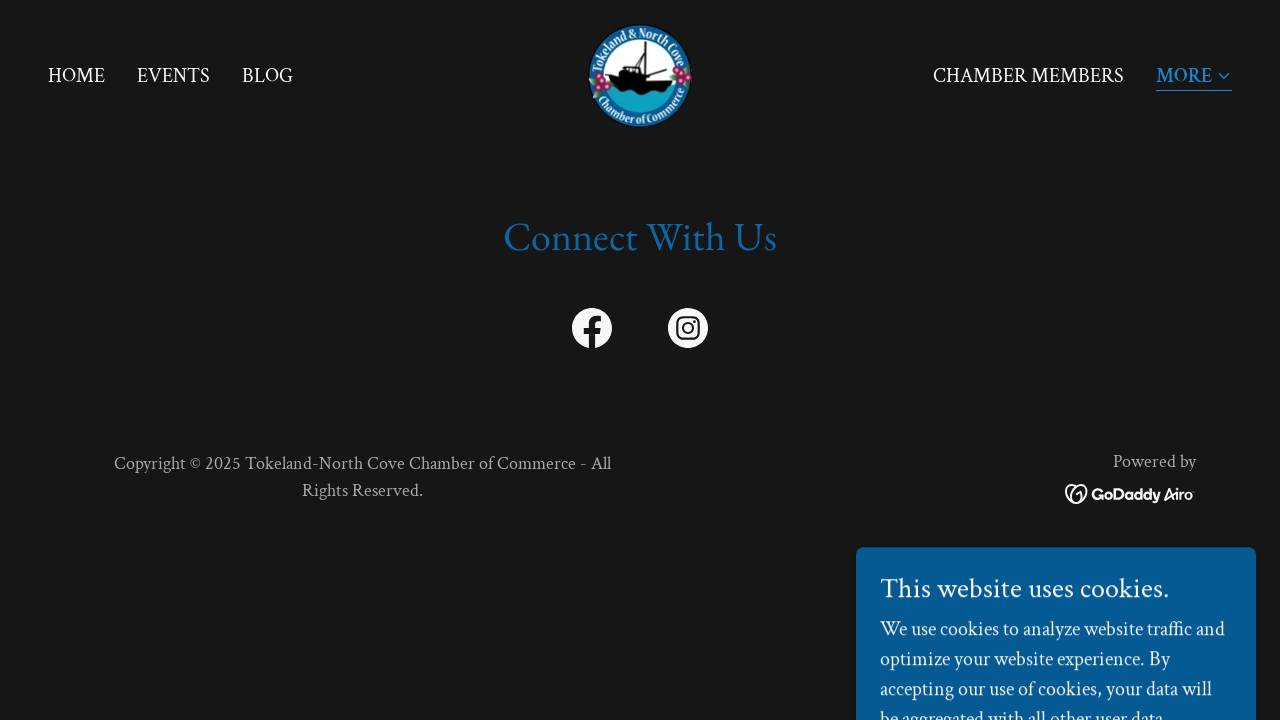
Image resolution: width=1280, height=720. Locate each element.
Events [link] (173, 76)
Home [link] (76, 76)
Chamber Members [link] (1028, 76)
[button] (1194, 77)
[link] (640, 74)
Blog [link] (267, 76)
